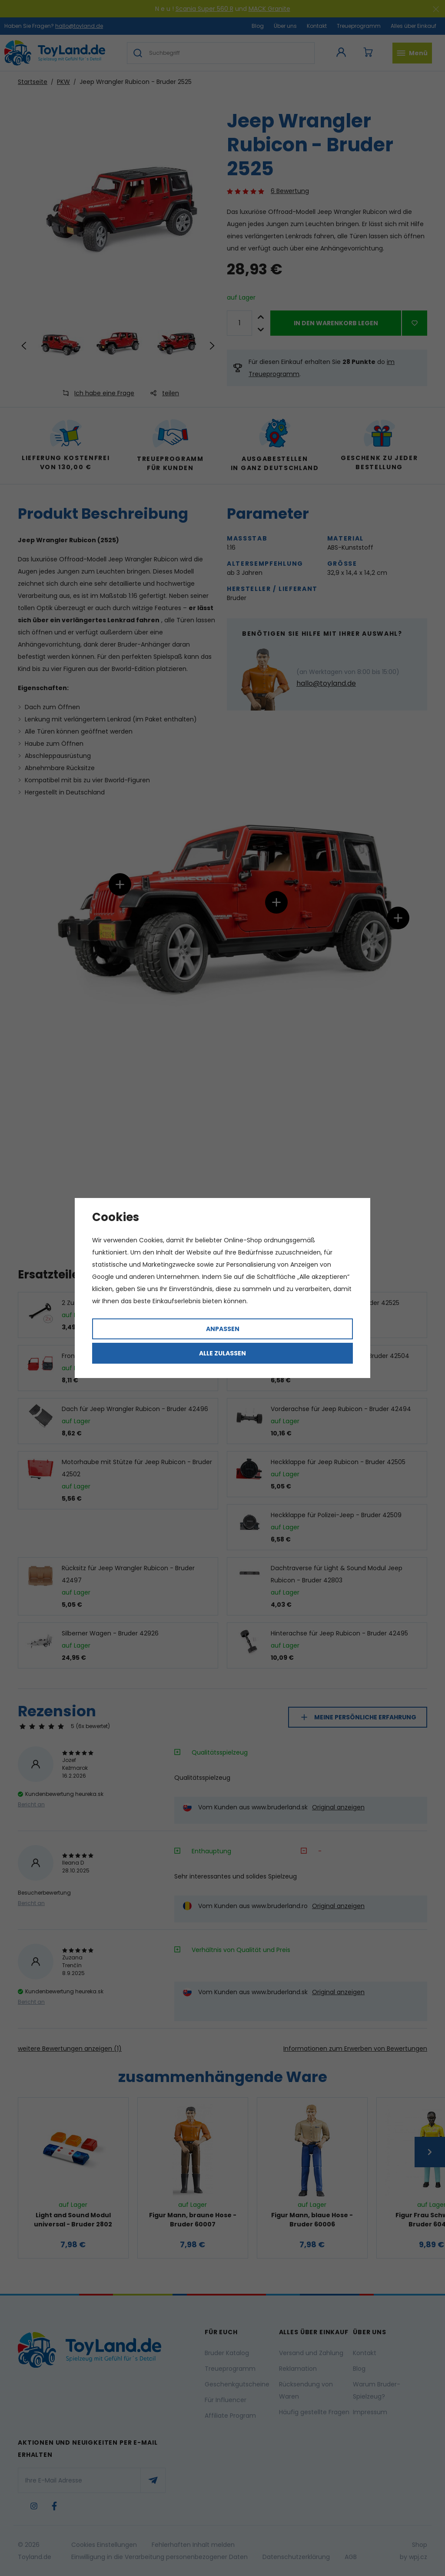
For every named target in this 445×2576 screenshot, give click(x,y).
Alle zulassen (222, 1353)
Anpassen (222, 1329)
